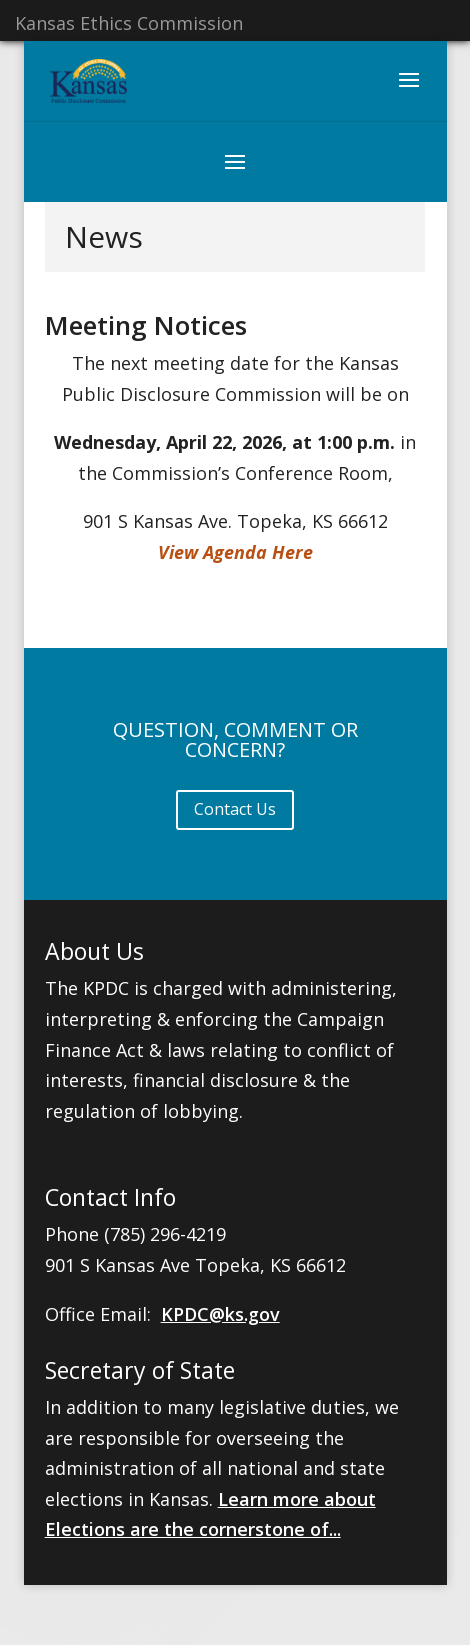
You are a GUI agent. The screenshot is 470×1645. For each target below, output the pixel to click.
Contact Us (235, 809)
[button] (409, 93)
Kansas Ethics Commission (129, 23)
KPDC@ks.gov (220, 1314)
